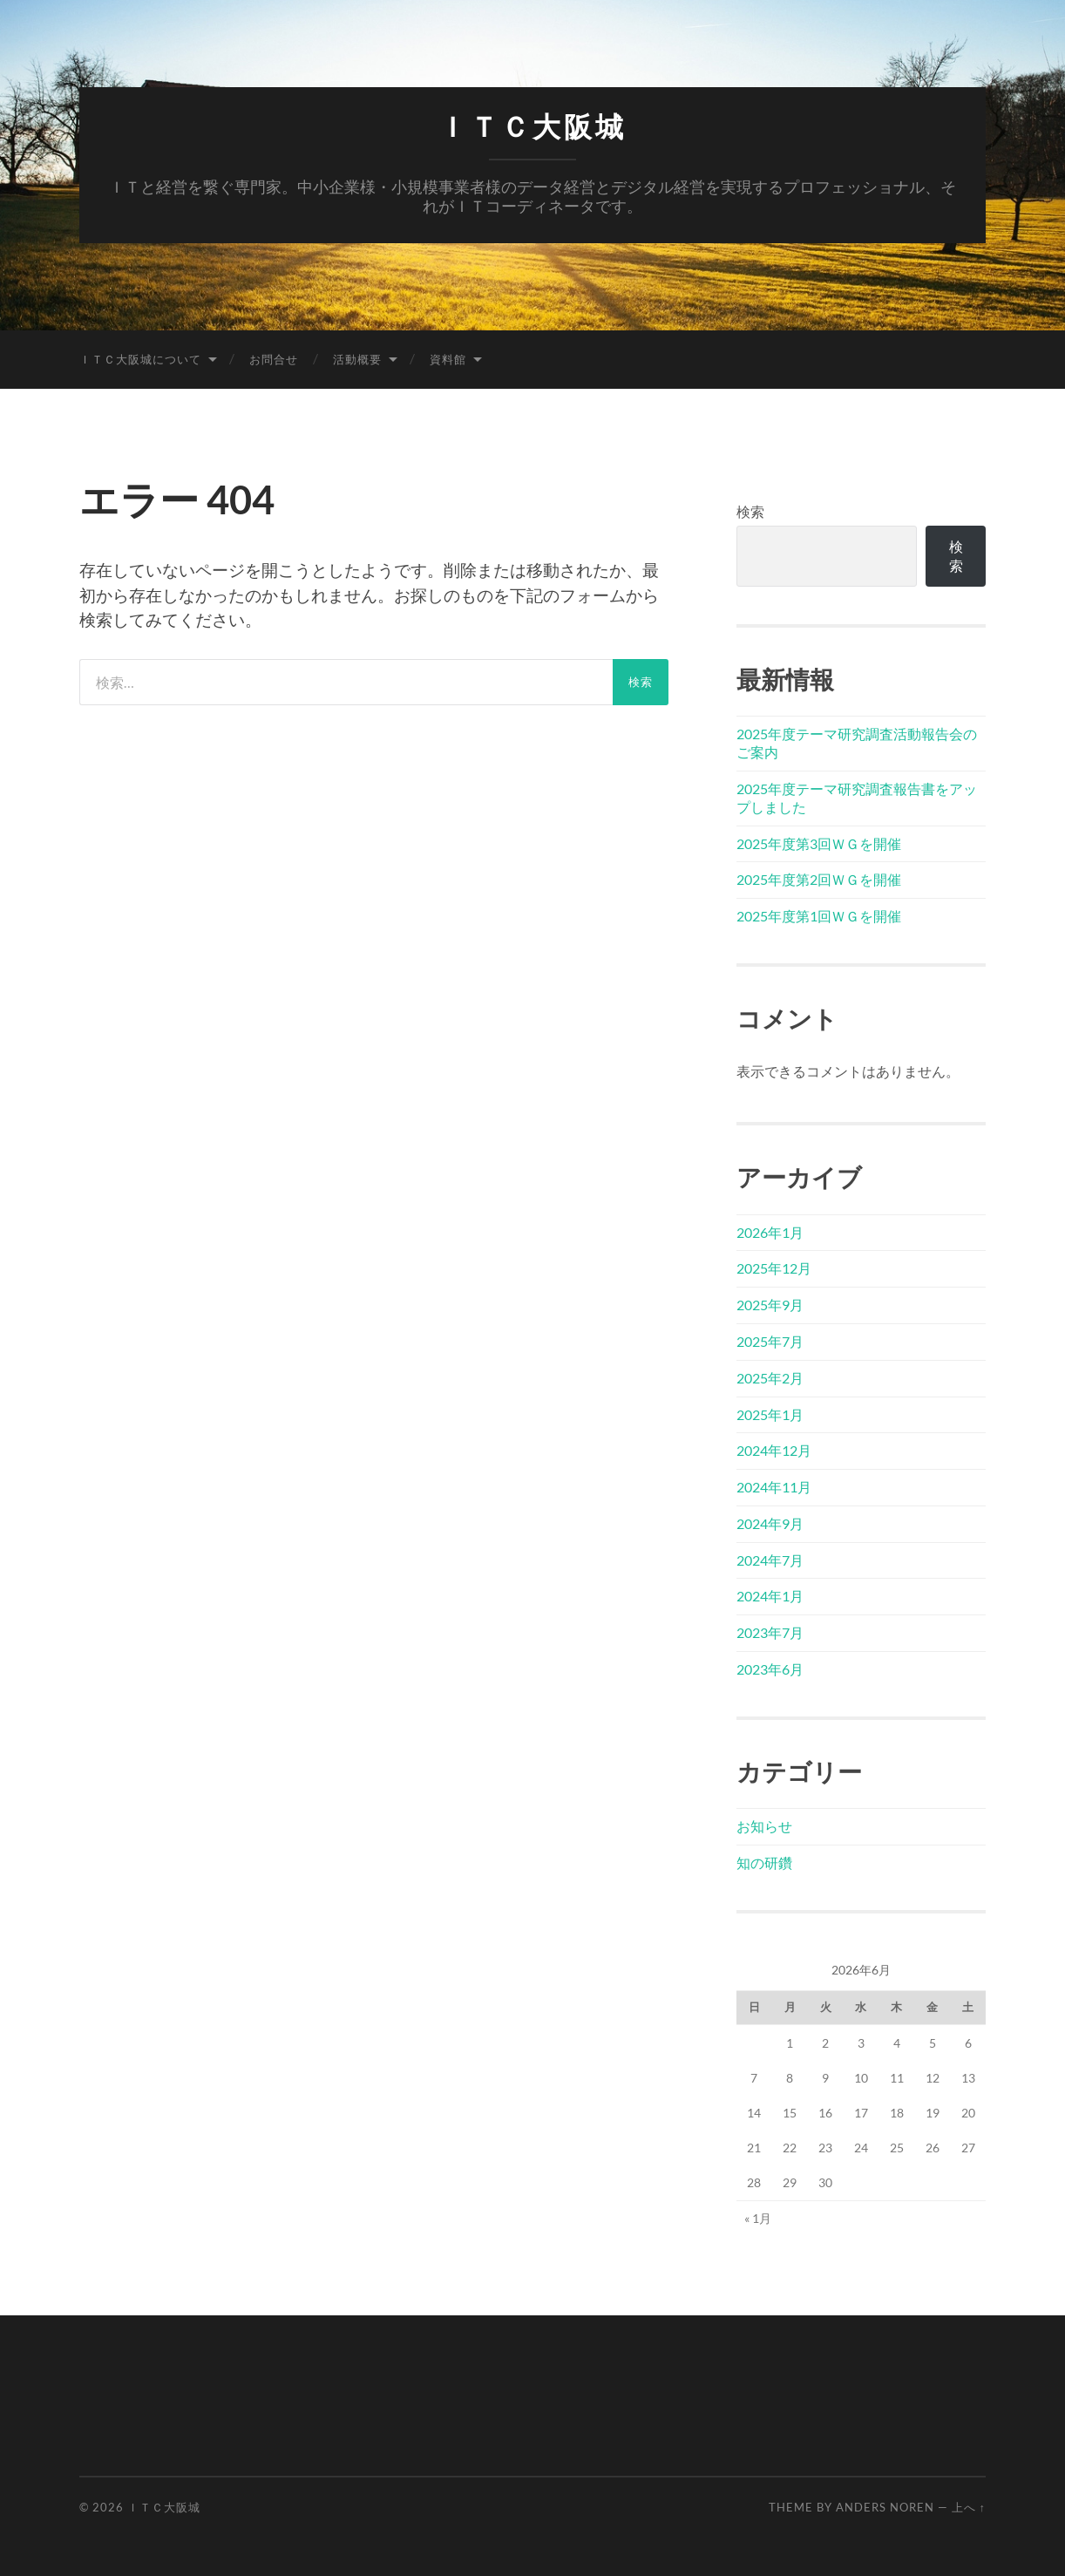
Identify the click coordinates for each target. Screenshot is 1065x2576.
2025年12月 (773, 1268)
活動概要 (357, 359)
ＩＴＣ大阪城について (140, 359)
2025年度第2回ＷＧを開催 (818, 879)
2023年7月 (770, 1632)
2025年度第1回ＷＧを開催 (818, 915)
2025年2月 (770, 1378)
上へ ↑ (969, 2507)
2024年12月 (773, 1450)
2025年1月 (770, 1414)
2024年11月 (773, 1486)
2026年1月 (770, 1232)
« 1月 (757, 2218)
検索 (750, 511)
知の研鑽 (764, 1862)
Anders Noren (885, 2507)
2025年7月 (770, 1341)
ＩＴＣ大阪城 (532, 127)
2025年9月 (770, 1304)
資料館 (448, 359)
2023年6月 (770, 1669)
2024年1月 (770, 1595)
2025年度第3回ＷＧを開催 (818, 843)
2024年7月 (770, 1560)
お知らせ (764, 1826)
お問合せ (273, 359)
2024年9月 (770, 1523)
